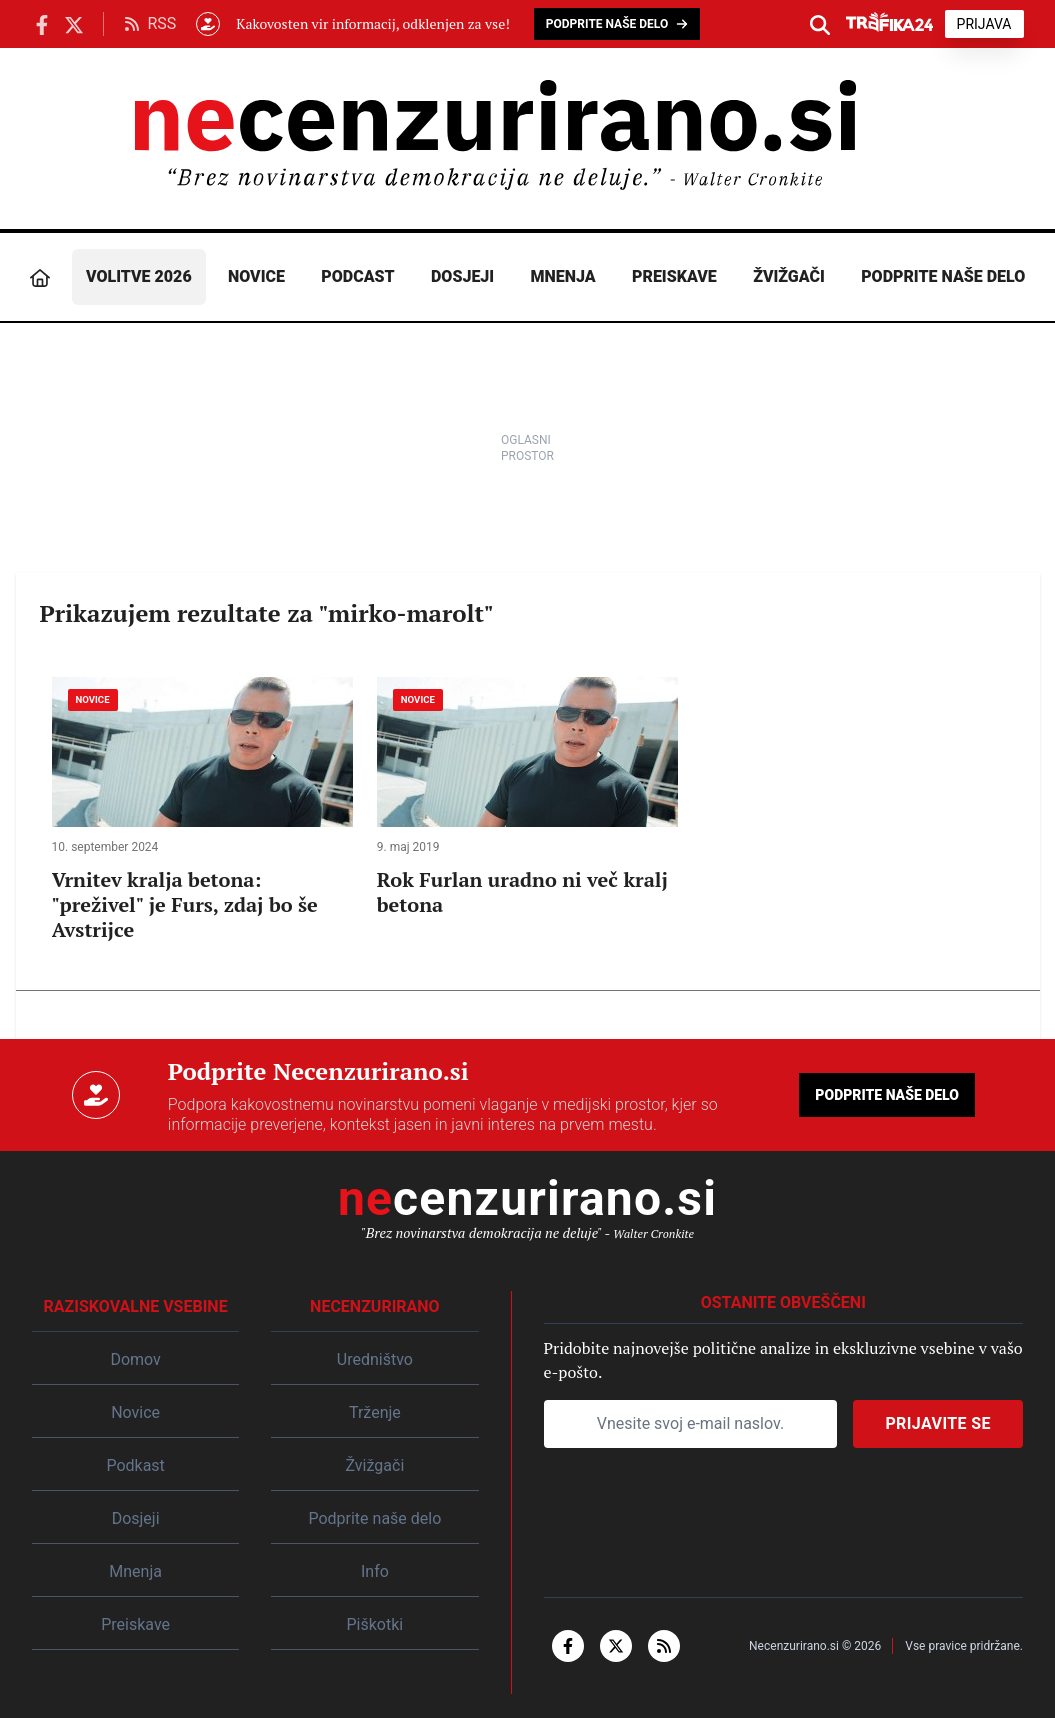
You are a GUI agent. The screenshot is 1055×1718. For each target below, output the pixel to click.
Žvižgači (789, 276)
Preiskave (674, 276)
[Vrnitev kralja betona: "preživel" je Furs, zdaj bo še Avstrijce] (202, 809)
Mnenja (563, 276)
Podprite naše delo (943, 276)
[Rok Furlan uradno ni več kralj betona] (527, 797)
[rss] (664, 1646)
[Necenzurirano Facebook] (42, 23)
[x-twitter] (616, 1646)
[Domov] (40, 277)
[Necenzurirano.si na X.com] (74, 23)
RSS (150, 23)
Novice (256, 276)
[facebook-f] (568, 1646)
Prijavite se (938, 1423)
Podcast (357, 276)
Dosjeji (462, 276)
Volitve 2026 (139, 276)
